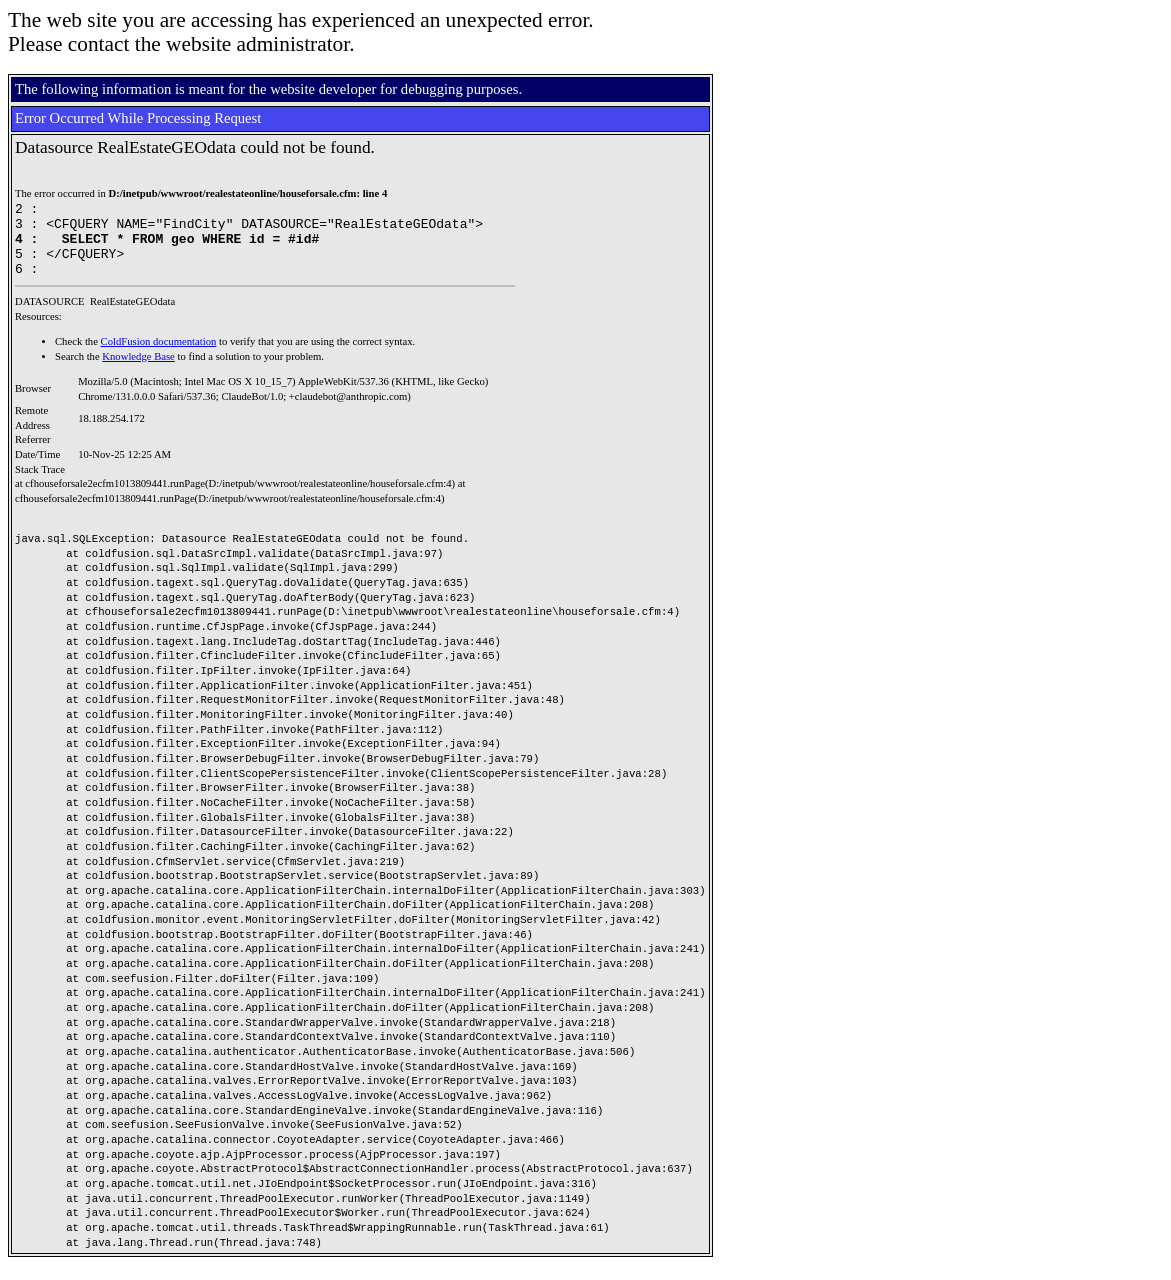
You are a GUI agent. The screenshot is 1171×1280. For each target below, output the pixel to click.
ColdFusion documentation (159, 356)
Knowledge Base (138, 371)
